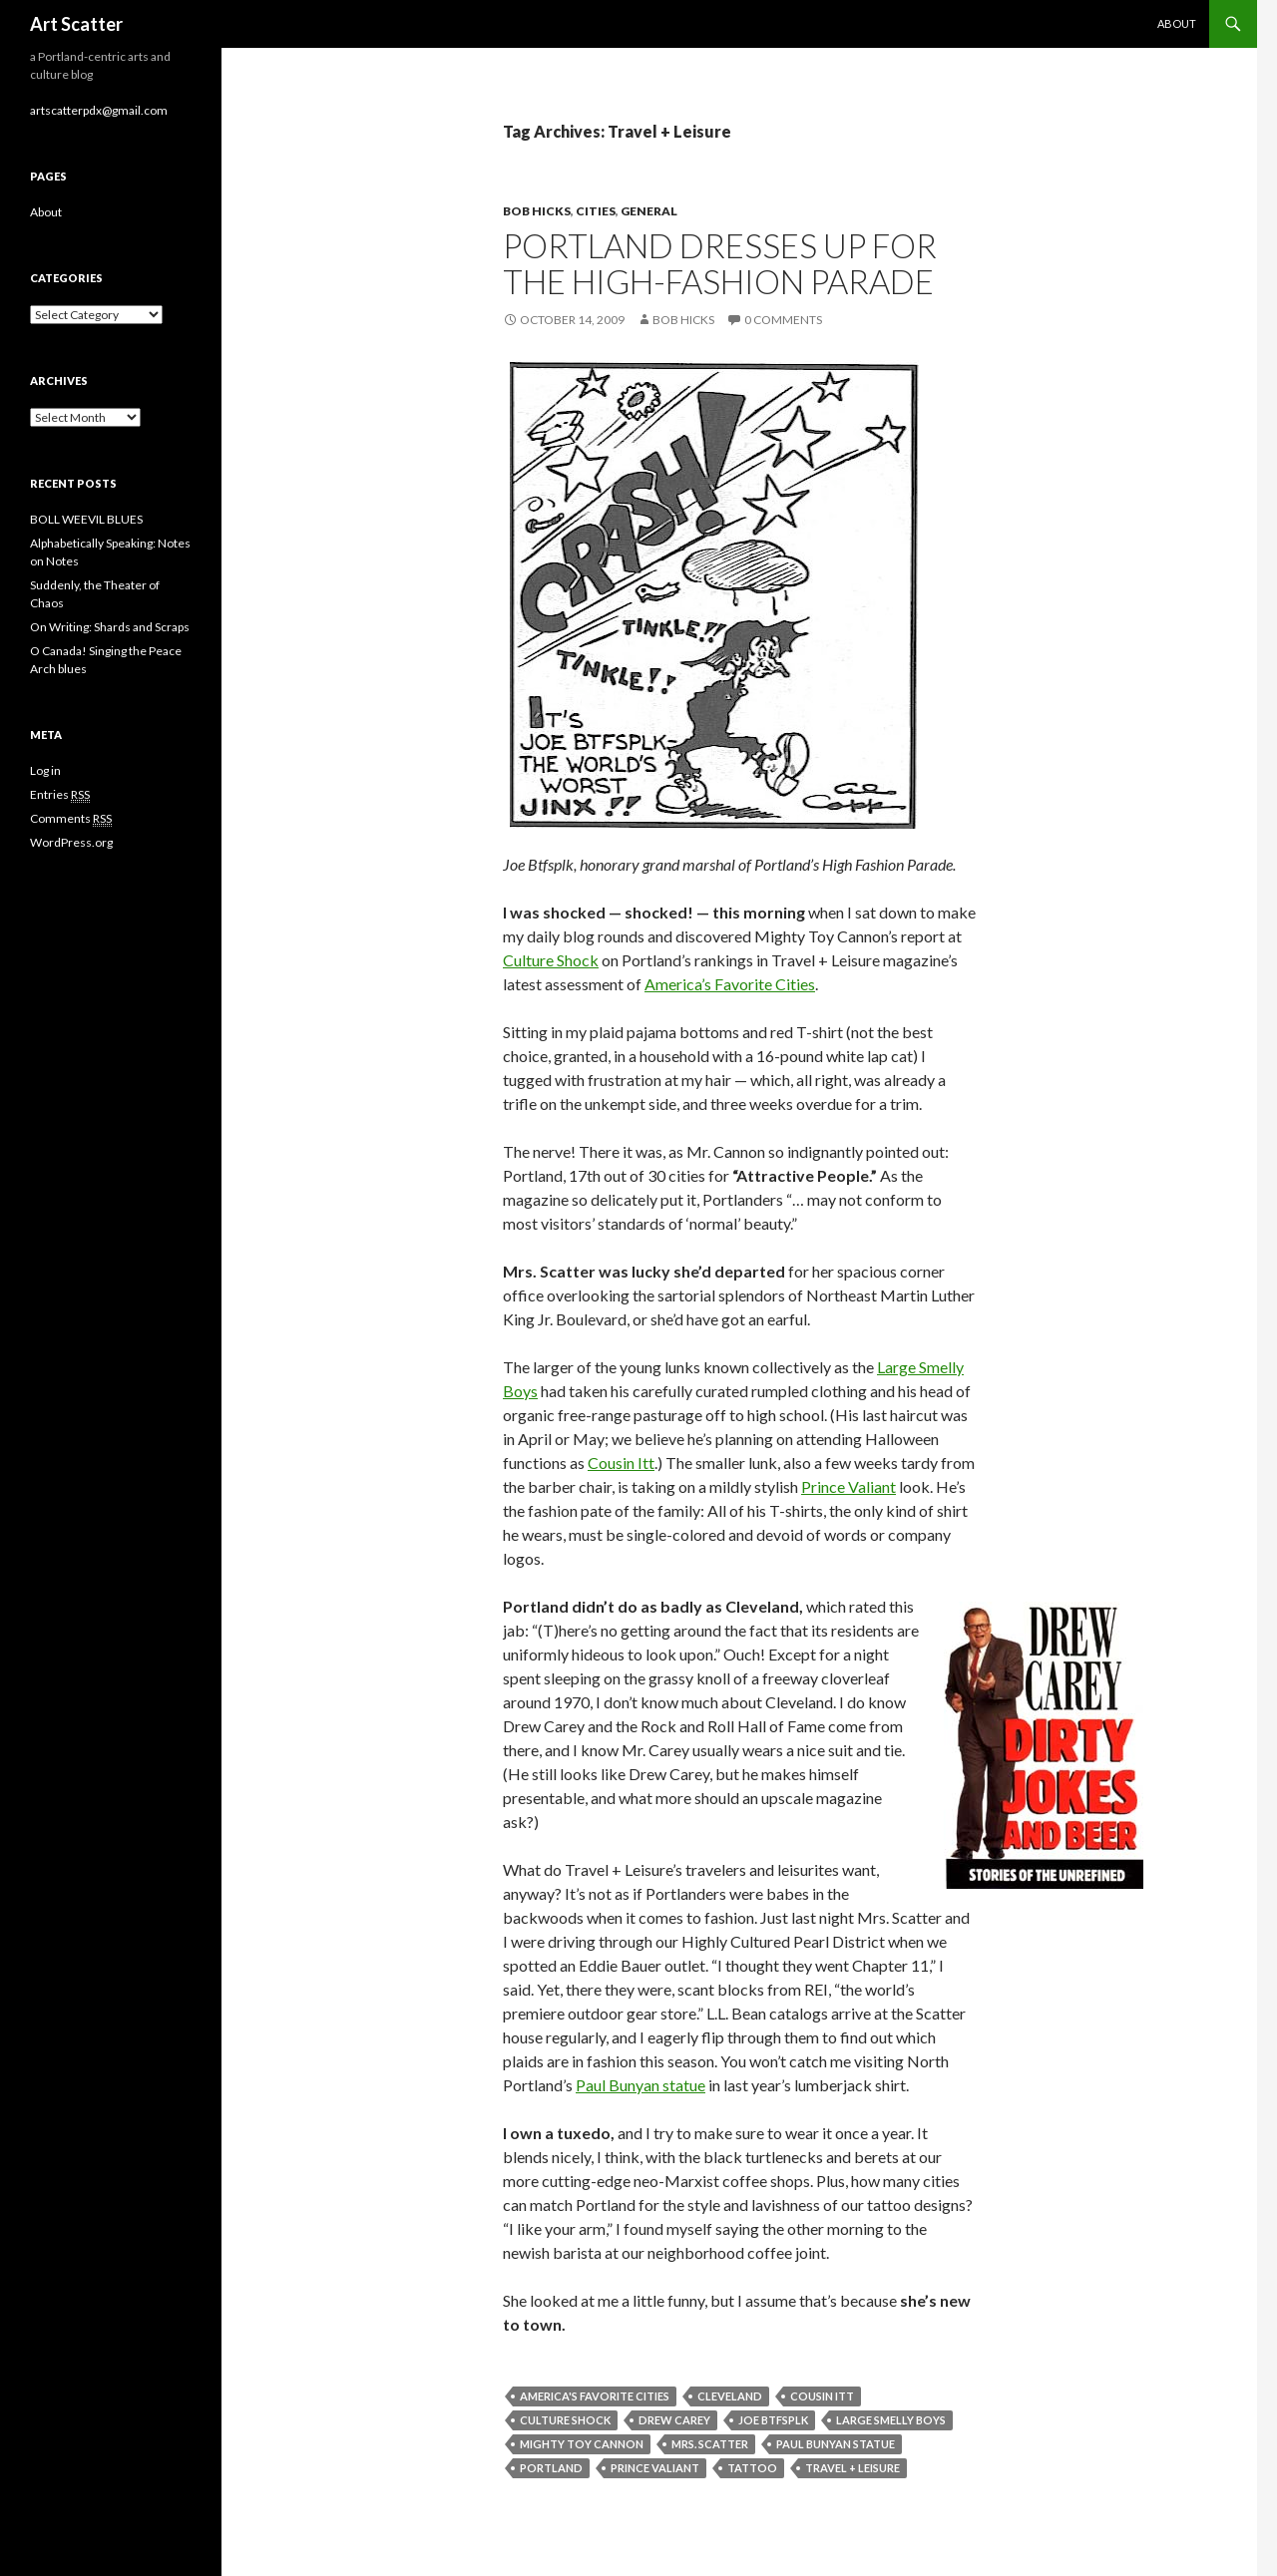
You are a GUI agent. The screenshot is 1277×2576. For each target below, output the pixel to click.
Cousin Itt (621, 1462)
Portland (551, 2467)
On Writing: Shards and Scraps (110, 626)
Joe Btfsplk (773, 2419)
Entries (60, 795)
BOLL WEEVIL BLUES (86, 519)
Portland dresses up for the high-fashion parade (720, 263)
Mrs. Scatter (709, 2443)
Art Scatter (76, 24)
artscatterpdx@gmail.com (99, 110)
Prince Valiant (848, 1486)
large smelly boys (891, 2419)
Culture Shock (551, 959)
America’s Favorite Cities (729, 983)
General (649, 210)
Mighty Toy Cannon (581, 2443)
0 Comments (783, 319)
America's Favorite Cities (594, 2396)
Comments (71, 819)
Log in (45, 770)
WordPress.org (71, 842)
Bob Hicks (537, 210)
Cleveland (729, 2396)
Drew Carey (674, 2419)
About (1176, 23)
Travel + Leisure (852, 2467)
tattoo (752, 2467)
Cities (596, 210)
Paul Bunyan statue (640, 2084)
